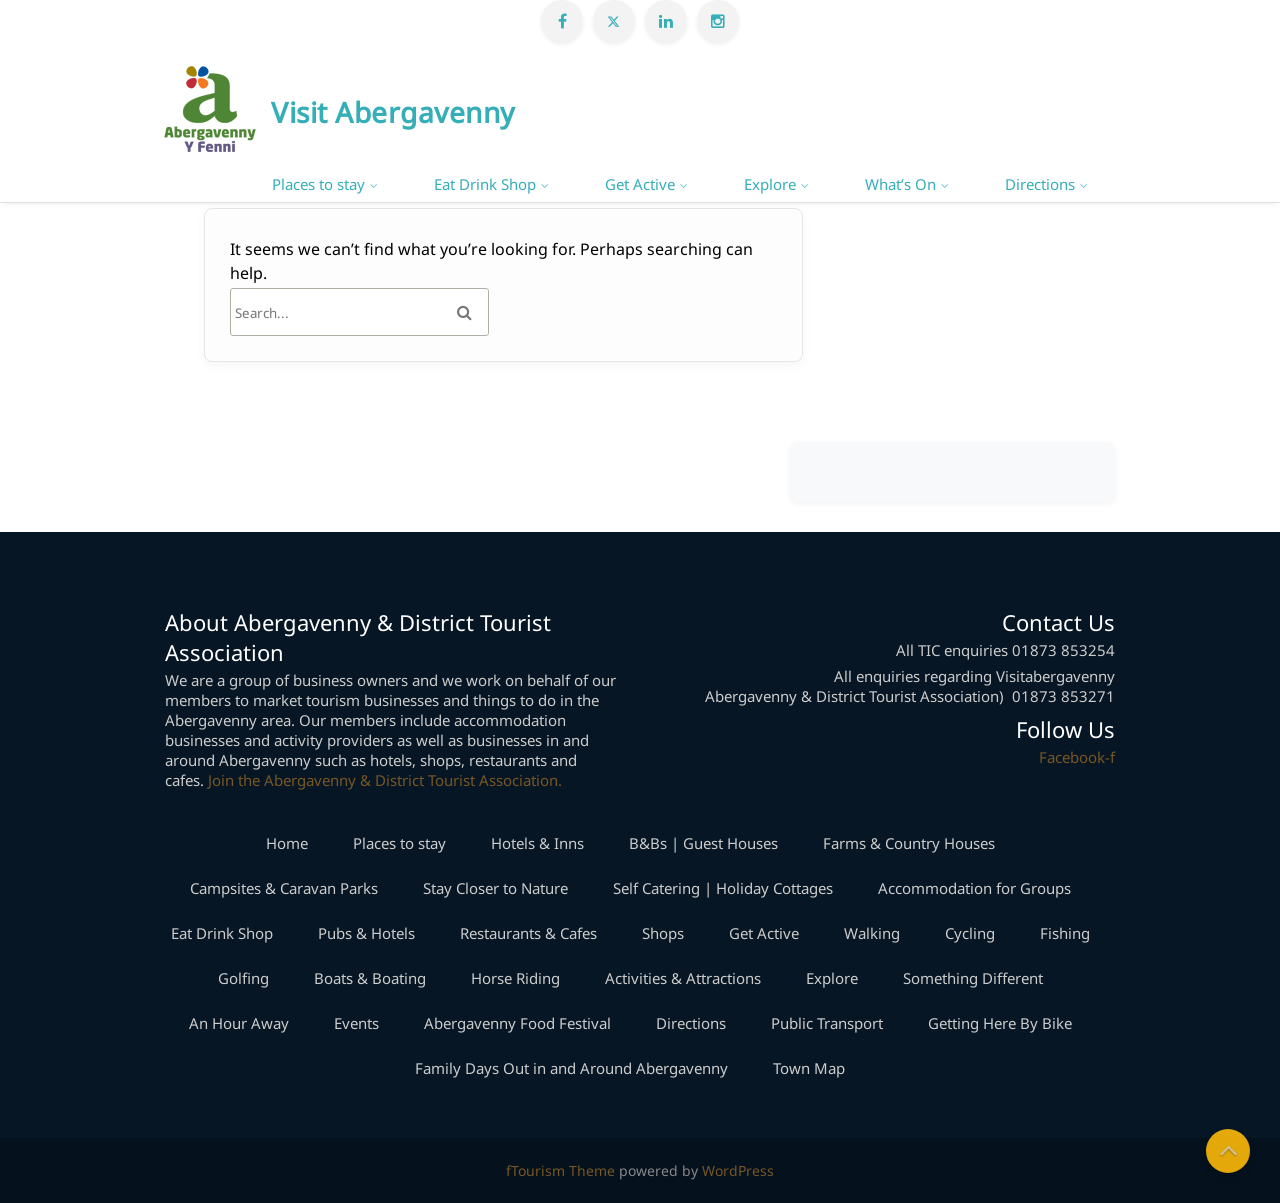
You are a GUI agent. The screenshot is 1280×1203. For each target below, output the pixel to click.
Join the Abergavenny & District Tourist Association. (385, 780)
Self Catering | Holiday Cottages (723, 888)
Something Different (973, 978)
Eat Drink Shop (485, 184)
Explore (770, 184)
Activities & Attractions (683, 978)
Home (287, 843)
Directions (1040, 184)
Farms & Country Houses (909, 843)
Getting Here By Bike (1000, 1023)
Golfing (243, 978)
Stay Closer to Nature (495, 888)
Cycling (970, 933)
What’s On (900, 184)
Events (356, 1023)
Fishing (1065, 933)
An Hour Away (239, 1023)
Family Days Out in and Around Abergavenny (571, 1068)
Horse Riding (515, 978)
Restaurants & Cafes (528, 933)
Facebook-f (1077, 757)
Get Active (640, 184)
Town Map (809, 1068)
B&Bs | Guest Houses (703, 843)
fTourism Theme (560, 1170)
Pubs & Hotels (366, 933)
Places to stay (318, 184)
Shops (663, 933)
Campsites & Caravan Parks (284, 888)
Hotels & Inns (537, 843)
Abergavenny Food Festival (517, 1023)
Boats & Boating (370, 978)
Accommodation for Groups (974, 888)
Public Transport (827, 1023)
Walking (872, 933)
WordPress (738, 1170)
